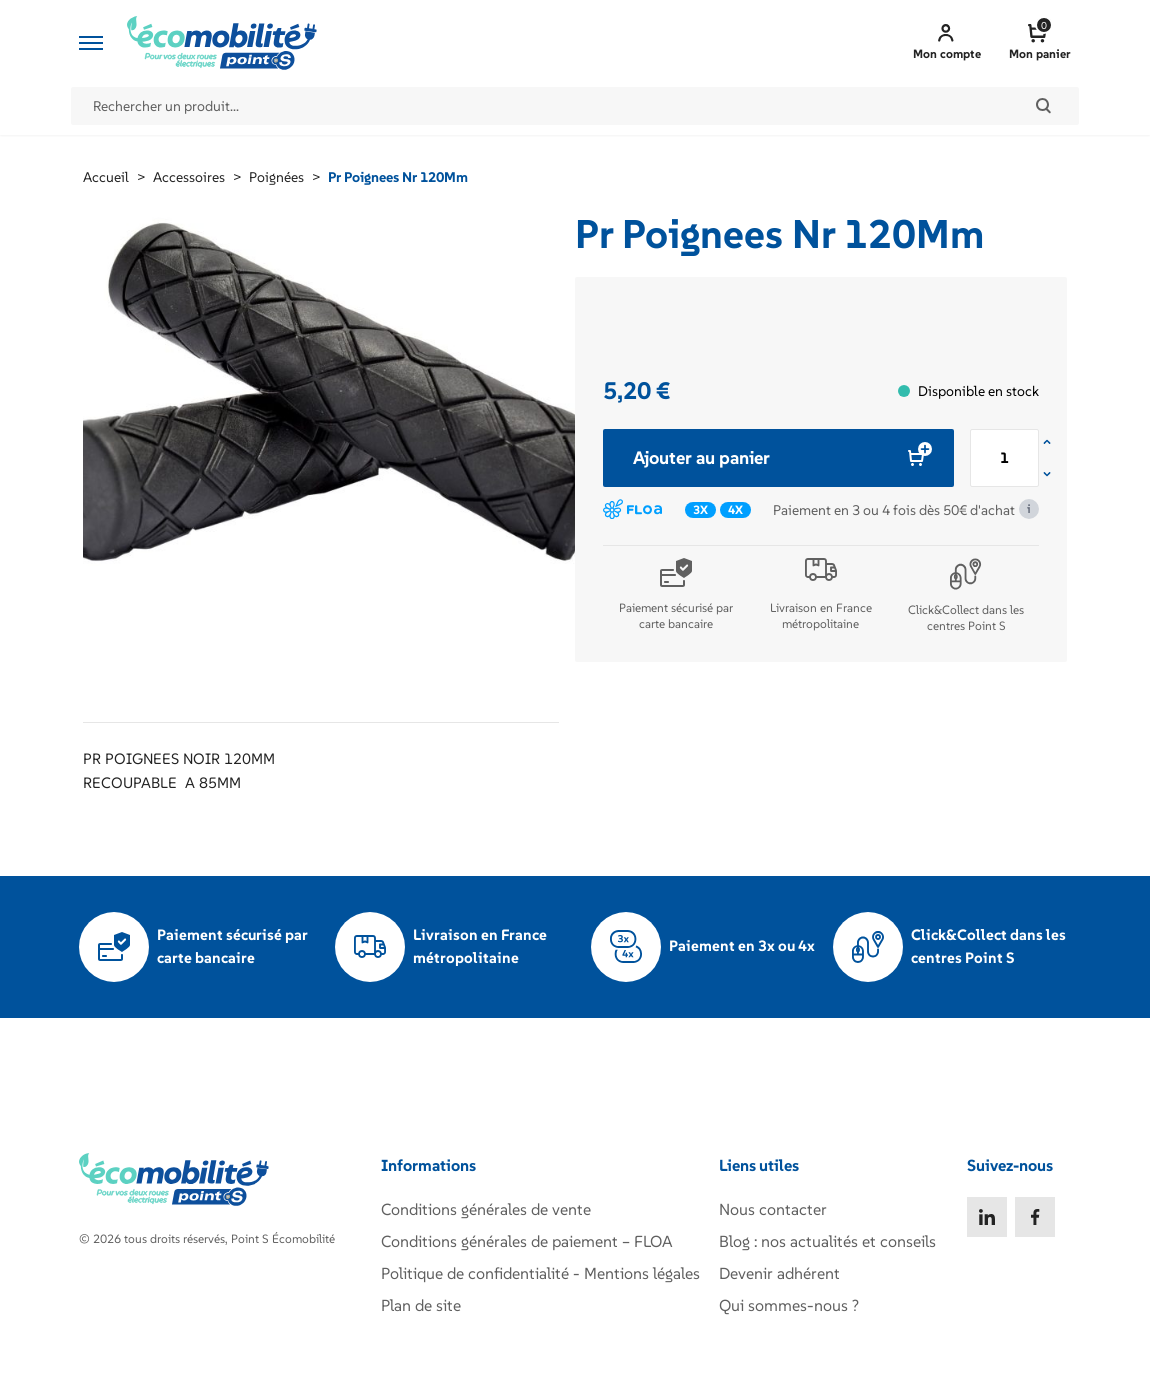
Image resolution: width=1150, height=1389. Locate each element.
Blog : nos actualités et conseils (827, 1241)
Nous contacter (773, 1209)
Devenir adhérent (779, 1273)
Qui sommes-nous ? (789, 1305)
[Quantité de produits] (1004, 458)
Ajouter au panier (778, 457)
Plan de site (421, 1305)
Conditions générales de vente (486, 1209)
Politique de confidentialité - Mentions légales (540, 1273)
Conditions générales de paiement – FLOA (527, 1241)
